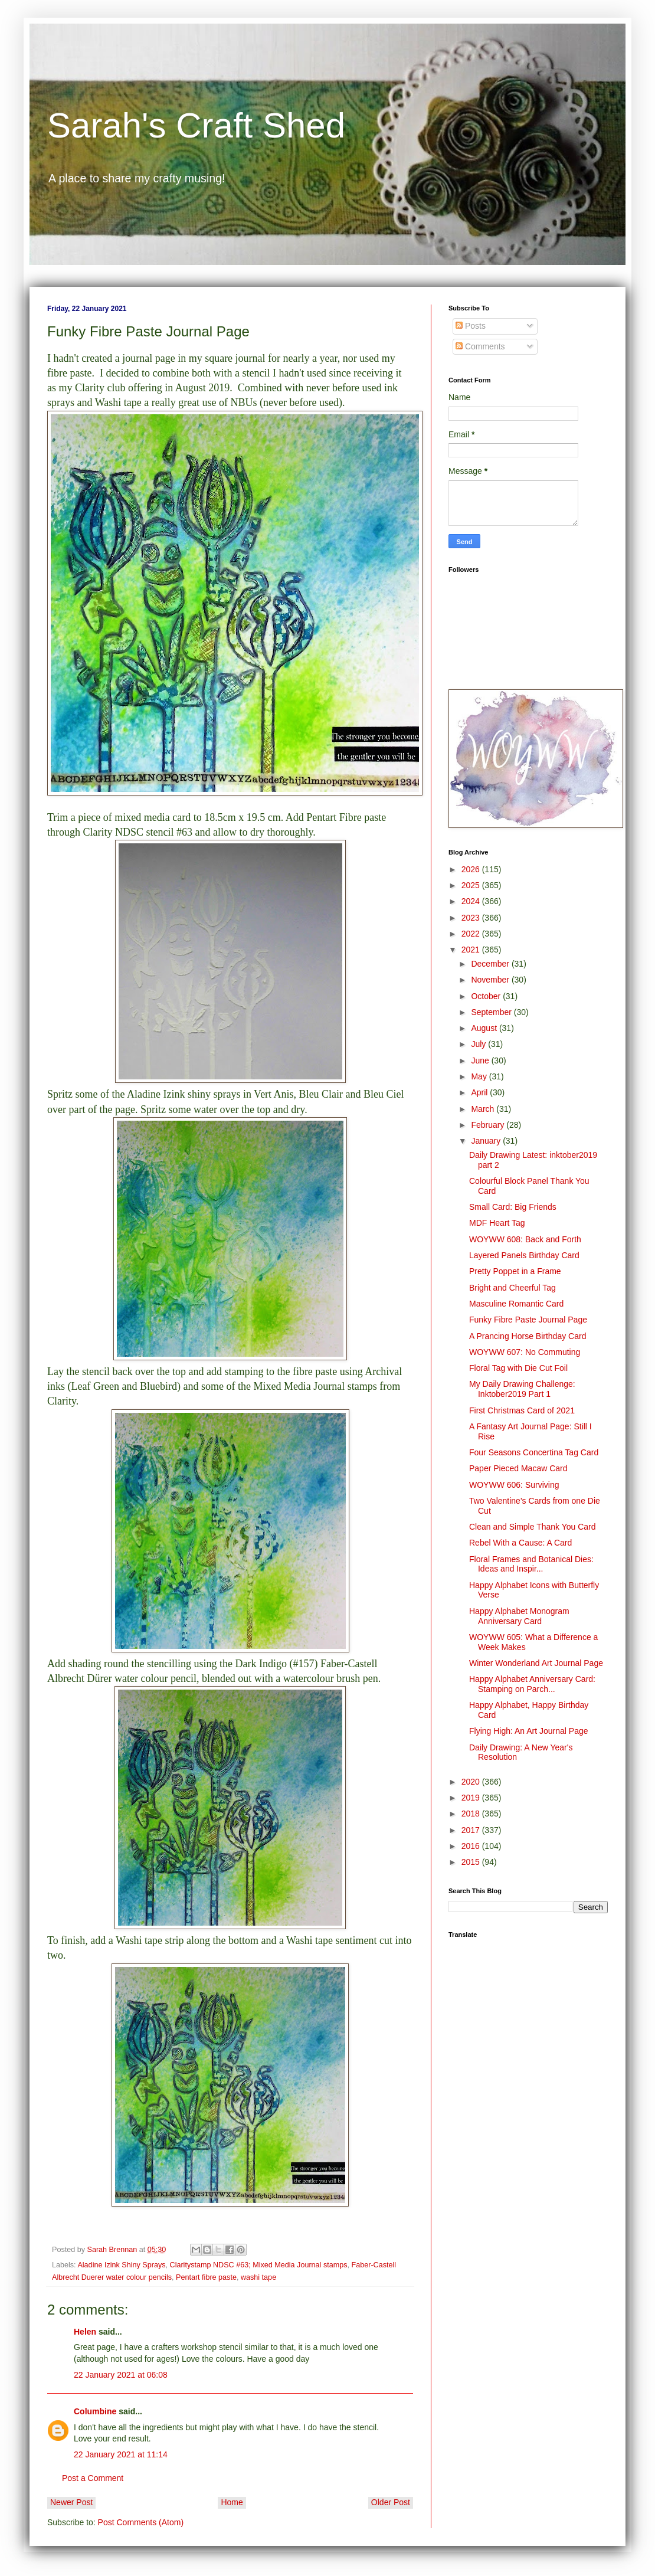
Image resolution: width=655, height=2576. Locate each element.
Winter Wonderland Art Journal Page (536, 1663)
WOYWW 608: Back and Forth (525, 1239)
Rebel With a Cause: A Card (520, 1542)
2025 (471, 885)
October (487, 996)
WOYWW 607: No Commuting (524, 1352)
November (491, 979)
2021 (471, 949)
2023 (471, 917)
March (483, 1109)
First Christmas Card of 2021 (522, 1410)
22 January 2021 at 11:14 (121, 2454)
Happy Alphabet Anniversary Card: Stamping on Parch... (532, 1684)
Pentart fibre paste (206, 2277)
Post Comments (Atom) (141, 2522)
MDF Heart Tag (497, 1223)
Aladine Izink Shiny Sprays (121, 2265)
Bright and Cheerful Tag (512, 1287)
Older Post (390, 2502)
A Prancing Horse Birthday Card (527, 1336)
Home (232, 2502)
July (479, 1044)
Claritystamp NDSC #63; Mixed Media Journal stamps (259, 2265)
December (491, 963)
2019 (471, 1797)
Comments (480, 346)
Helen (85, 2331)
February (488, 1125)
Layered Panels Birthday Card (524, 1255)
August (485, 1028)
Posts (471, 325)
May (480, 1076)
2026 (471, 869)
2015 (471, 1862)
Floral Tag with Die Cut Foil (518, 1368)
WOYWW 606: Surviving (514, 1485)
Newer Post (71, 2502)
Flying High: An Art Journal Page (528, 1731)
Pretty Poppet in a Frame (515, 1271)
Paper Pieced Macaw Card (518, 1468)
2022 (471, 933)
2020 (471, 1781)
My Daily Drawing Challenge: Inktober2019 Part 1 (522, 1389)
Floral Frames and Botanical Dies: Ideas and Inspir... (531, 1564)
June (481, 1060)
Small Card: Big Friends (512, 1207)
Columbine (95, 2411)
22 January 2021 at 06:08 (121, 2374)
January (487, 1140)
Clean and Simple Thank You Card (532, 1526)
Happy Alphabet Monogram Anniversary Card (519, 1616)
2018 (471, 1813)
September (492, 1012)
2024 (471, 901)
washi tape (258, 2277)
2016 (471, 1846)
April (480, 1092)
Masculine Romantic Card (516, 1303)
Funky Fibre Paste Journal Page (528, 1319)
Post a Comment (92, 2478)
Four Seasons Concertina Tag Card (533, 1452)
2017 (471, 1830)
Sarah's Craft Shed (196, 125)
